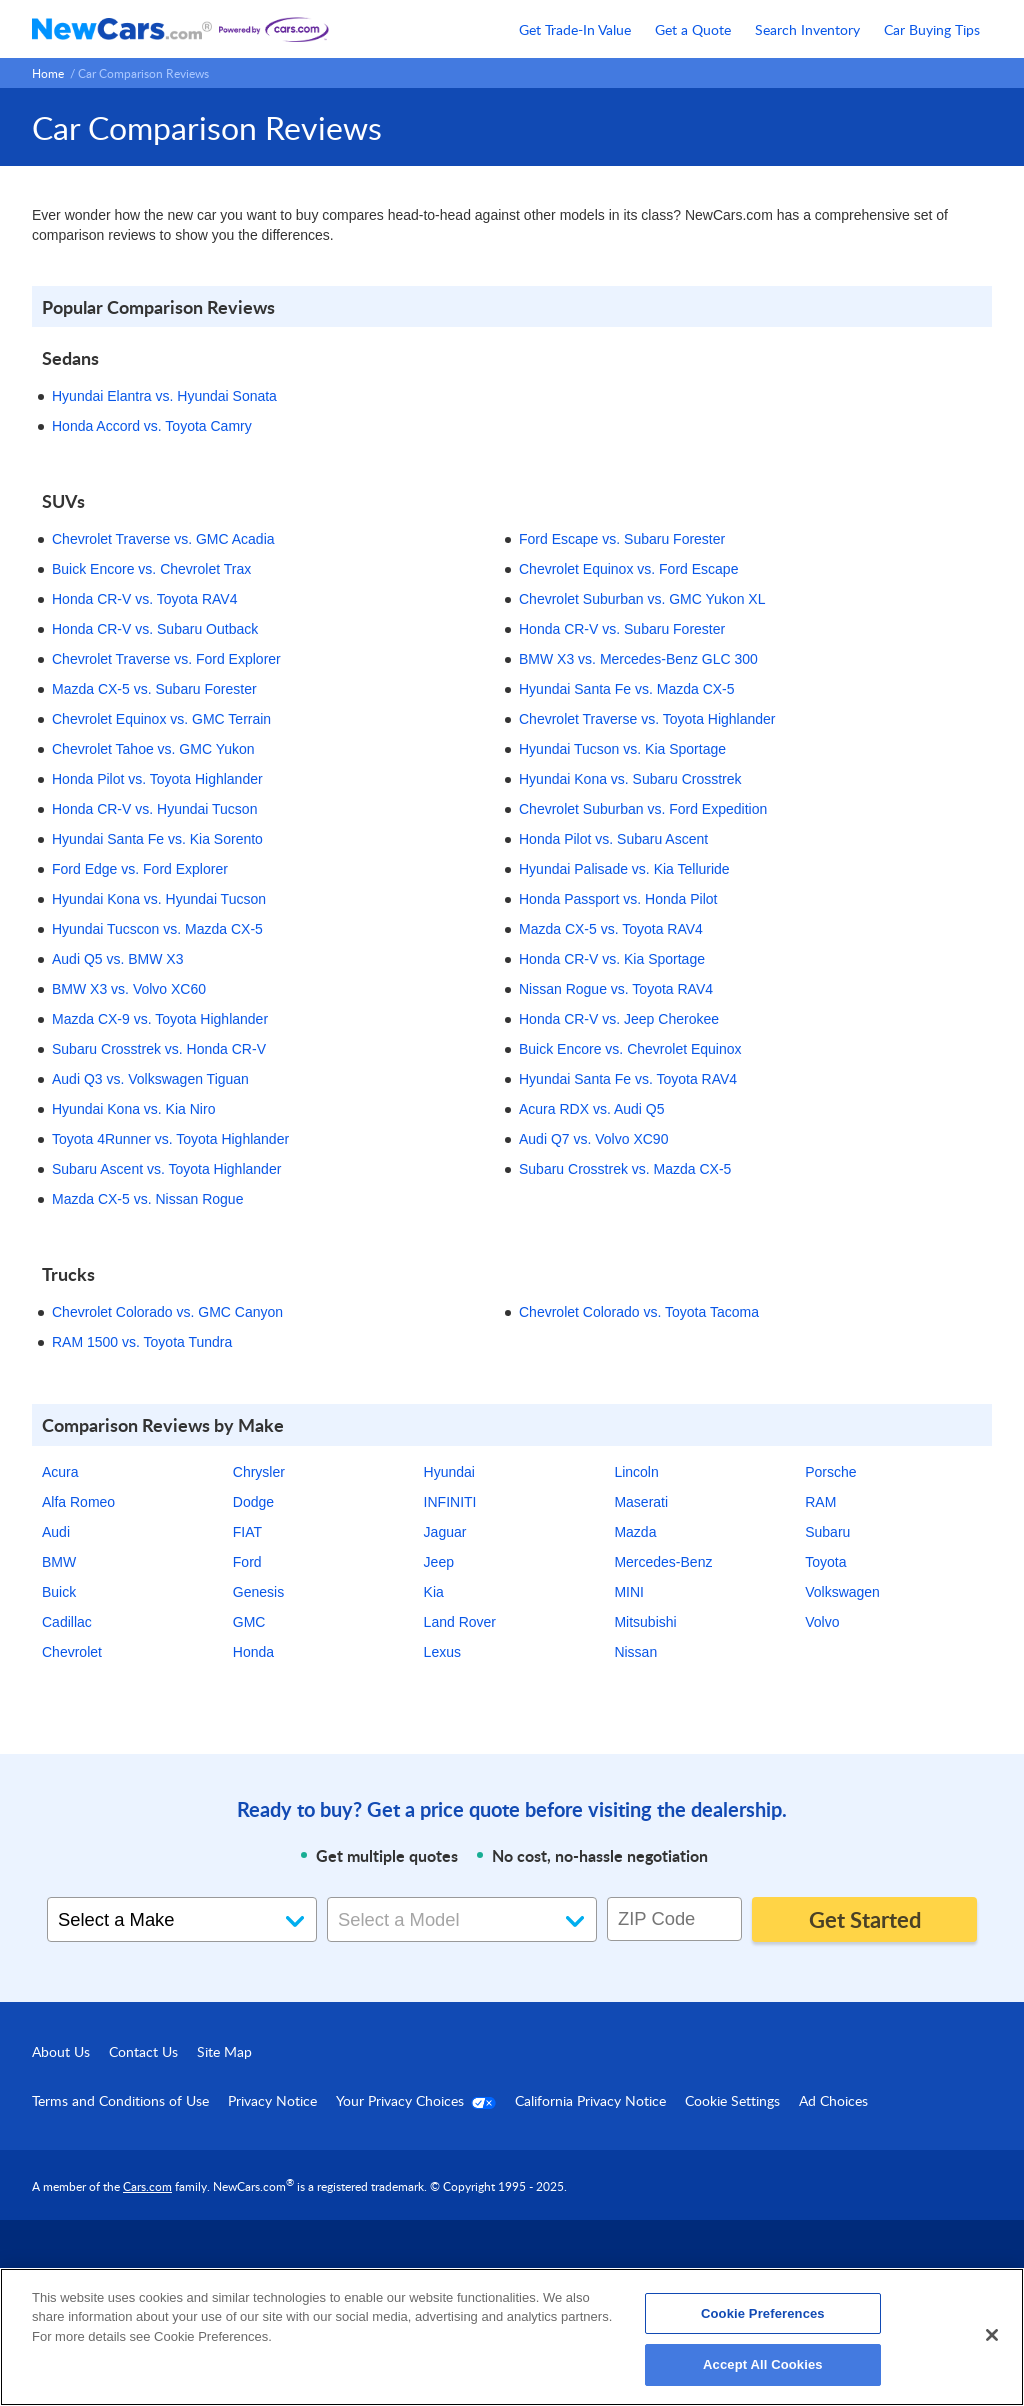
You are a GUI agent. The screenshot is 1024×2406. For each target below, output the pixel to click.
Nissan (635, 1652)
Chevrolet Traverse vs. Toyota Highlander (647, 719)
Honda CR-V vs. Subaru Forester (622, 629)
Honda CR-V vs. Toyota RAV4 (144, 599)
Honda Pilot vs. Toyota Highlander (157, 779)
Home (48, 73)
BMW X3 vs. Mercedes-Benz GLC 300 (638, 659)
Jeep (439, 1562)
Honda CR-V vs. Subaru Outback (155, 629)
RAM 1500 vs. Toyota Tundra (142, 1342)
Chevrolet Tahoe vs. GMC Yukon (153, 749)
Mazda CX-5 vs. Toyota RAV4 (611, 929)
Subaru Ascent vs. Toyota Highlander (166, 1169)
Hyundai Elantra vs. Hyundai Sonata (164, 396)
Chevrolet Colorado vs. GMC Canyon (167, 1312)
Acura (60, 1472)
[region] (512, 2337)
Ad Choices (833, 2100)
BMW (59, 1562)
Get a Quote (693, 29)
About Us (61, 2051)
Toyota (825, 1562)
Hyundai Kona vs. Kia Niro (133, 1109)
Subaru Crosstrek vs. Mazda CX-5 (625, 1169)
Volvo (822, 1622)
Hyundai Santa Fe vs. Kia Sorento (157, 839)
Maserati (641, 1502)
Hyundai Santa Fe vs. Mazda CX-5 (627, 689)
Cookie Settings (732, 2100)
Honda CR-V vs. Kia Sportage (612, 959)
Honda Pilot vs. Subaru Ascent (613, 839)
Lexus (442, 1652)
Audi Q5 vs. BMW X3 (117, 959)
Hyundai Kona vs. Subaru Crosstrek (630, 779)
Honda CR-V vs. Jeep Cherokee (619, 1019)
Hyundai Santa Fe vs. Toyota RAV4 (628, 1079)
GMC (249, 1622)
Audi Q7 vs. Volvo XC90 (593, 1139)
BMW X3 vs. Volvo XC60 (129, 989)
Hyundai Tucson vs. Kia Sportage (622, 749)
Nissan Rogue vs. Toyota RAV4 (616, 989)
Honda (253, 1652)
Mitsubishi (645, 1622)
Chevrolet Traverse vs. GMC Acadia (163, 539)
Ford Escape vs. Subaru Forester (622, 539)
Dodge (253, 1502)
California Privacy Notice (590, 2100)
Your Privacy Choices (416, 2100)
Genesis (258, 1592)
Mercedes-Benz (663, 1562)
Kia (434, 1592)
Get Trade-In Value (575, 29)
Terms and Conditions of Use (120, 2100)
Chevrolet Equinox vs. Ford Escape (628, 569)
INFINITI (450, 1502)
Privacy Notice (272, 2100)
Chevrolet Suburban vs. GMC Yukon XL (642, 599)
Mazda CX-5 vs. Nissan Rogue (147, 1199)
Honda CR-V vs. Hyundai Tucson (154, 809)
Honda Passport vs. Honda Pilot (618, 899)
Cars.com (147, 2186)
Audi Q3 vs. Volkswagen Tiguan (150, 1079)
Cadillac (67, 1622)
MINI (629, 1592)
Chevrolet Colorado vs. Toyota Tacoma (639, 1312)
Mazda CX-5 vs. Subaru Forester (154, 689)
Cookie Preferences (763, 2313)
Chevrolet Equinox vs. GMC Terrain (161, 719)
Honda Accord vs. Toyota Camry (152, 426)
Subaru (827, 1532)
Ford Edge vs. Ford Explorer (140, 869)
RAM (820, 1502)
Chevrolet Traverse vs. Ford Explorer (166, 659)
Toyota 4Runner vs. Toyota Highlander (170, 1139)
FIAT (247, 1532)
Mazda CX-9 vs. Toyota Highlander (160, 1019)
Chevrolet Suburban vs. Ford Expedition (643, 809)
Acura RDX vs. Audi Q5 (592, 1109)
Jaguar (445, 1532)
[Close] (992, 2335)
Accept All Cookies (763, 2364)
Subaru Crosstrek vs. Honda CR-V (159, 1049)
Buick (59, 1592)
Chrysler (259, 1472)
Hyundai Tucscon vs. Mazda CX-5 (157, 929)
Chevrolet (72, 1652)
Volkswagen (842, 1592)
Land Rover (460, 1622)
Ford (247, 1562)
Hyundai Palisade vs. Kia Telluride (624, 869)
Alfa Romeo (78, 1502)
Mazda (635, 1532)
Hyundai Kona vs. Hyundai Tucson (159, 899)
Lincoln (636, 1472)
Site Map (224, 2051)
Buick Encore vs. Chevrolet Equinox (630, 1049)
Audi (56, 1532)
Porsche (830, 1472)
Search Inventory (807, 29)
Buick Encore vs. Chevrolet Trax (151, 569)
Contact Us (143, 2051)
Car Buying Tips (932, 29)
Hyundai (449, 1472)
